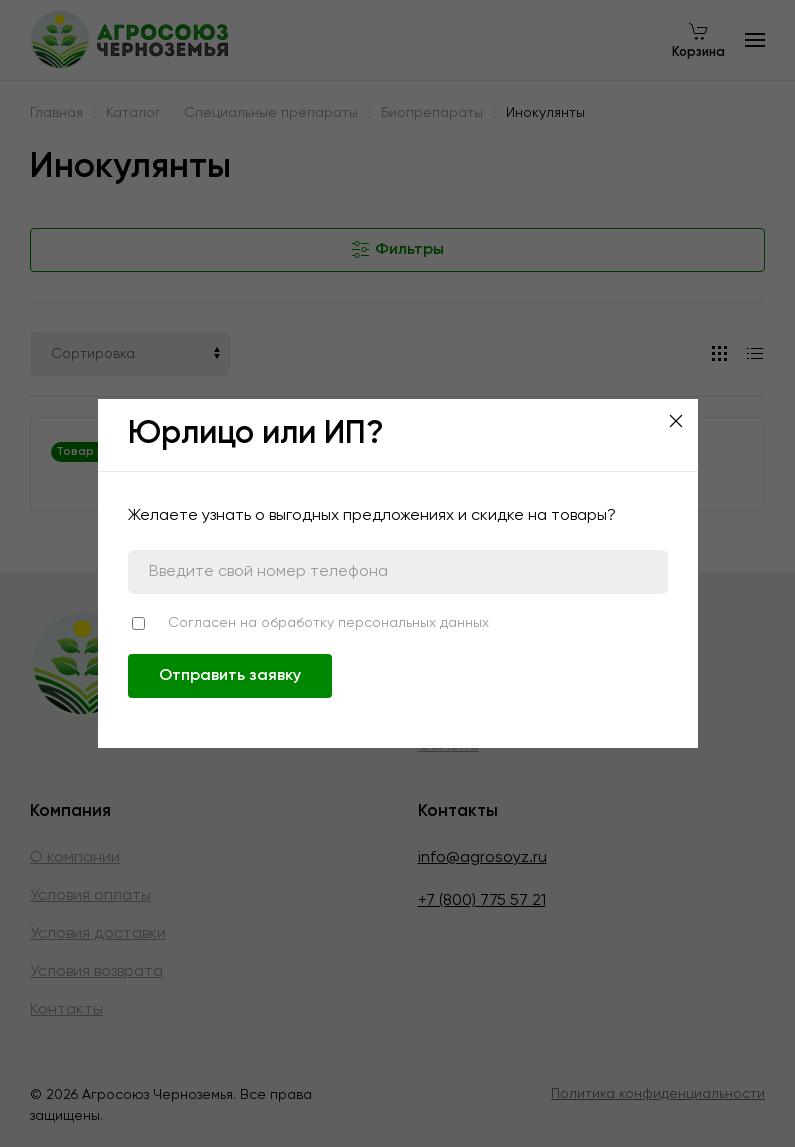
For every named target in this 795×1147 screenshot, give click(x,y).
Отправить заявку (230, 676)
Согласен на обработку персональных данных (328, 623)
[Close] (676, 421)
